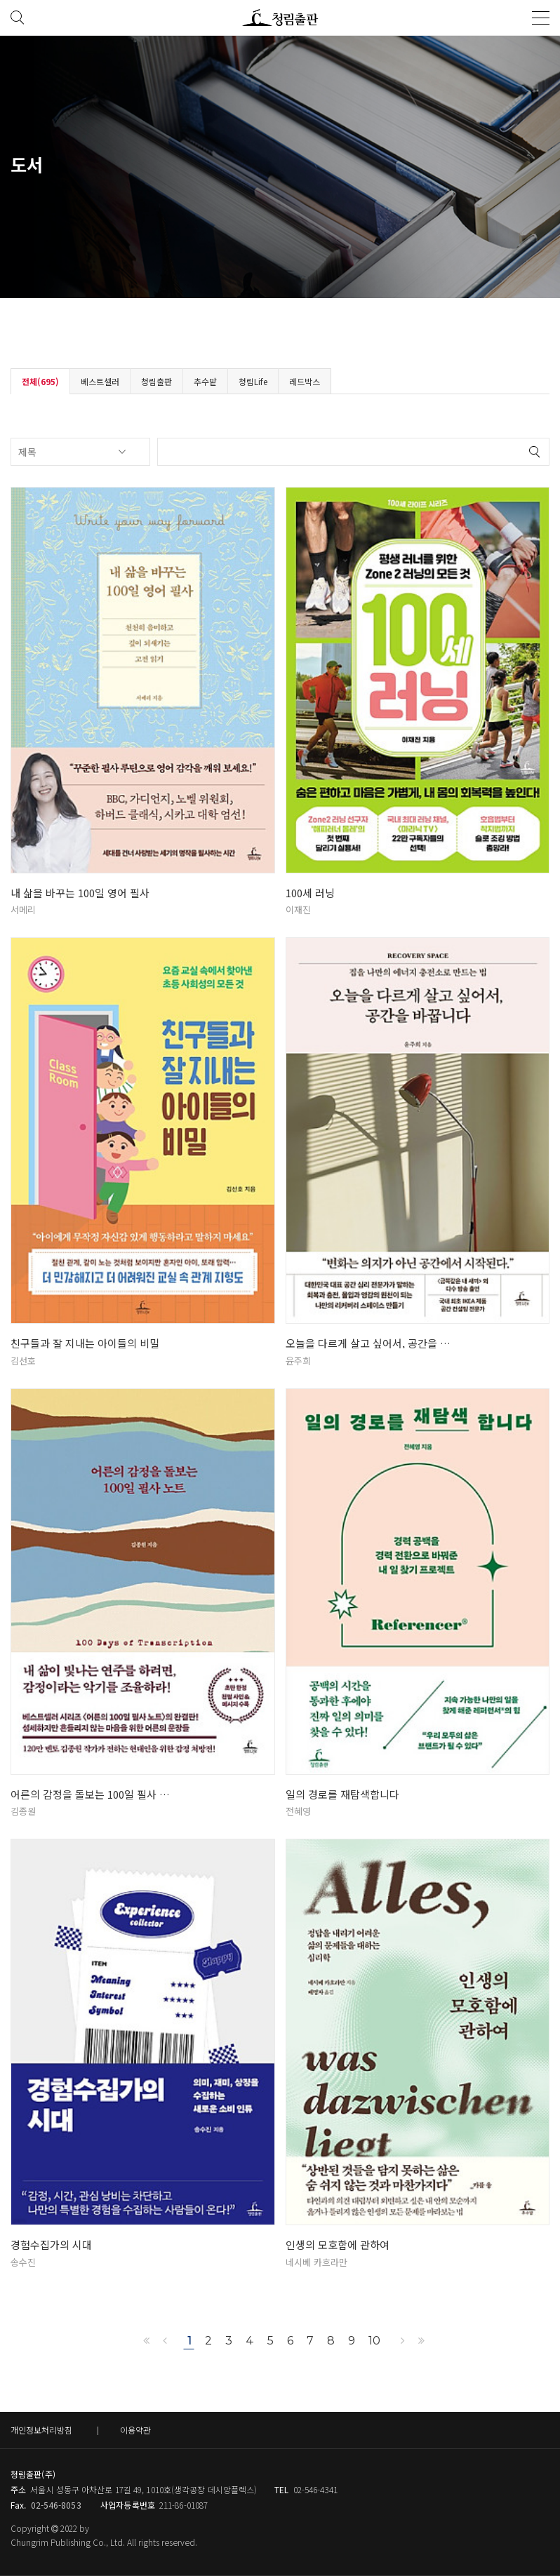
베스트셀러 (100, 381)
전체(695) (40, 381)
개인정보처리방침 (41, 2430)
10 (374, 2340)
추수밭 (205, 381)
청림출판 (156, 381)
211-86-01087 (183, 2505)
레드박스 (304, 381)
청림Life (253, 381)
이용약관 (135, 2430)
